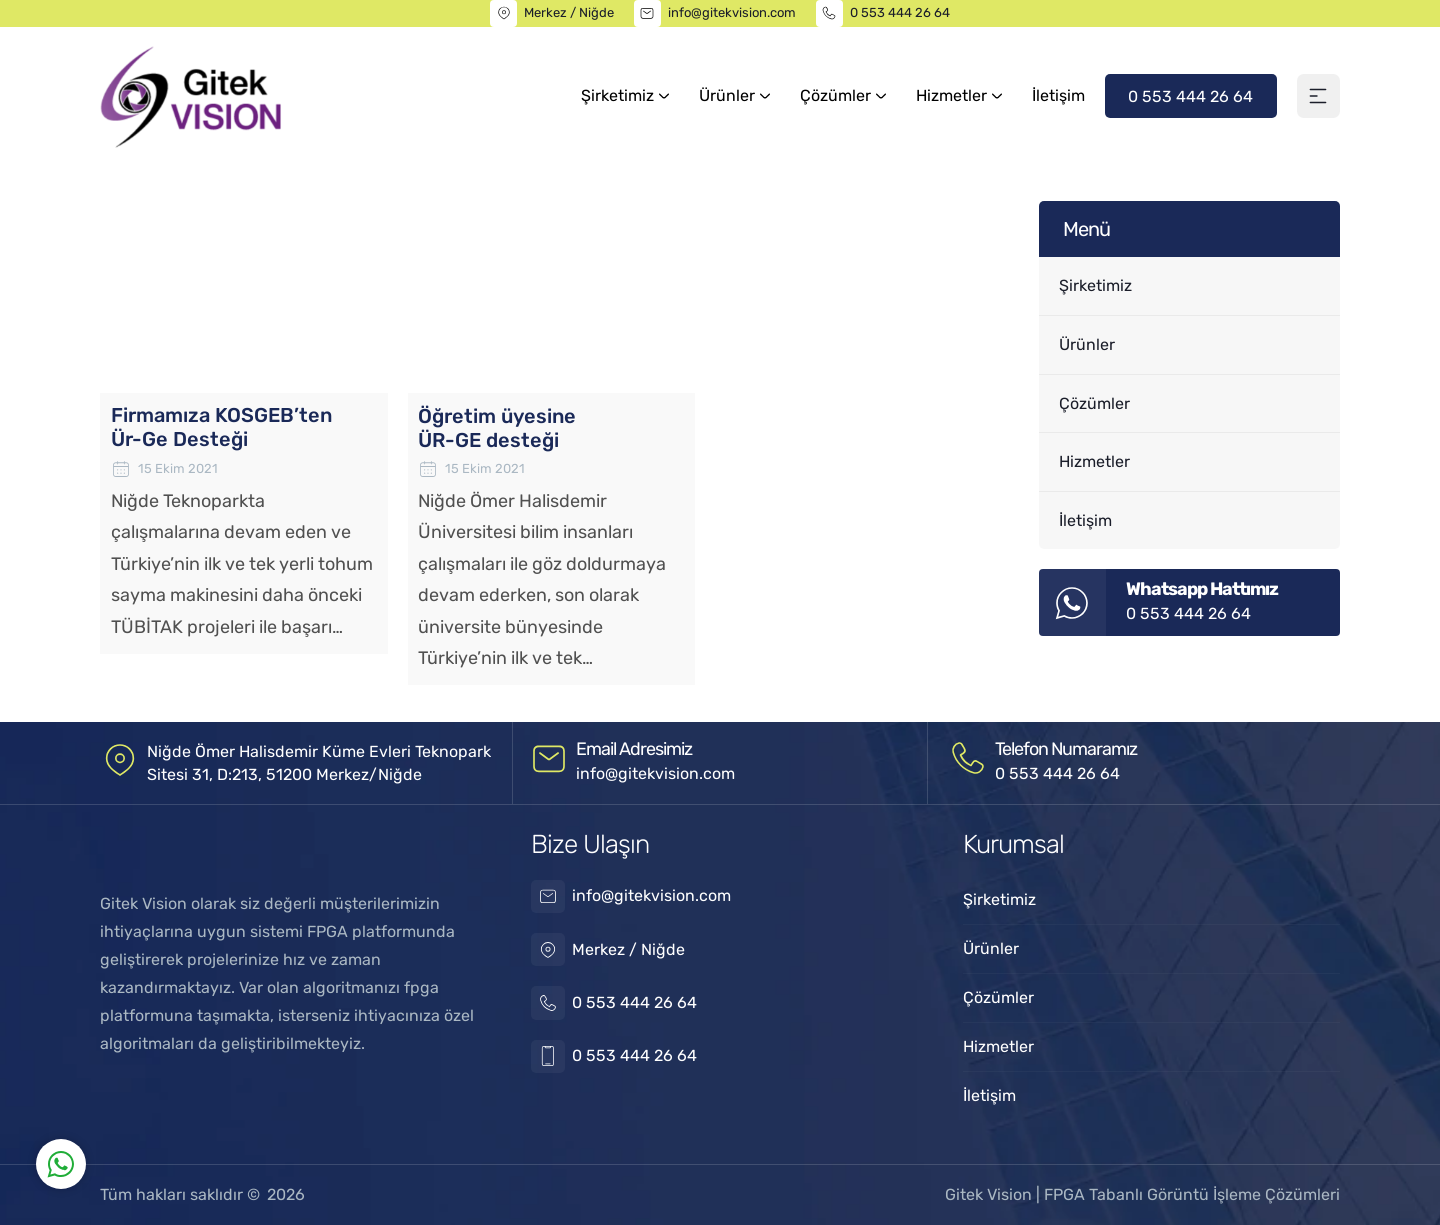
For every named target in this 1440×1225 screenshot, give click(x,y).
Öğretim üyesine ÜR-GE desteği (497, 428)
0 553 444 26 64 (900, 12)
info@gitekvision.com (732, 12)
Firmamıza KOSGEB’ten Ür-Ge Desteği (221, 428)
